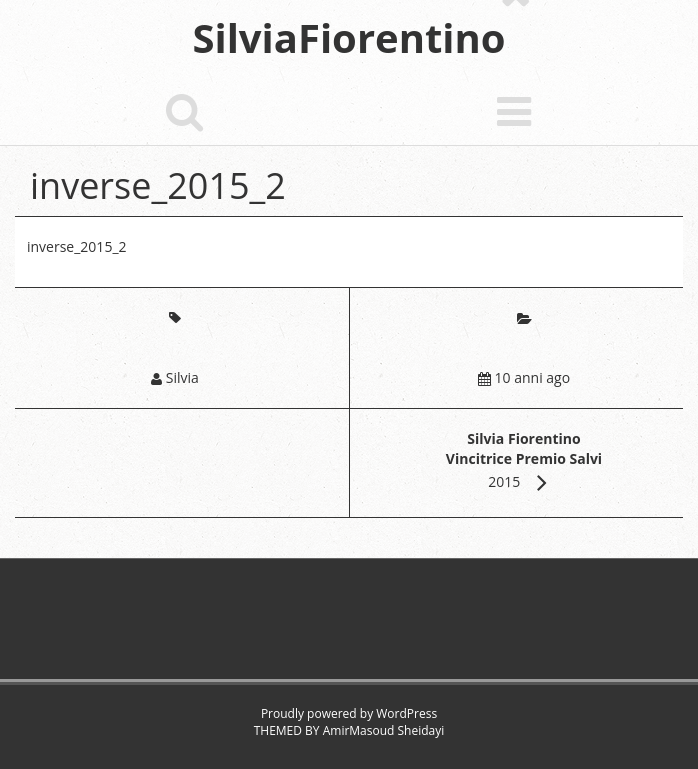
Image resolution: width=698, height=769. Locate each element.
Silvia (182, 377)
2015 (524, 460)
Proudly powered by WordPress (349, 713)
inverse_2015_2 (77, 246)
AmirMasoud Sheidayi (384, 730)
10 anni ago (533, 377)
